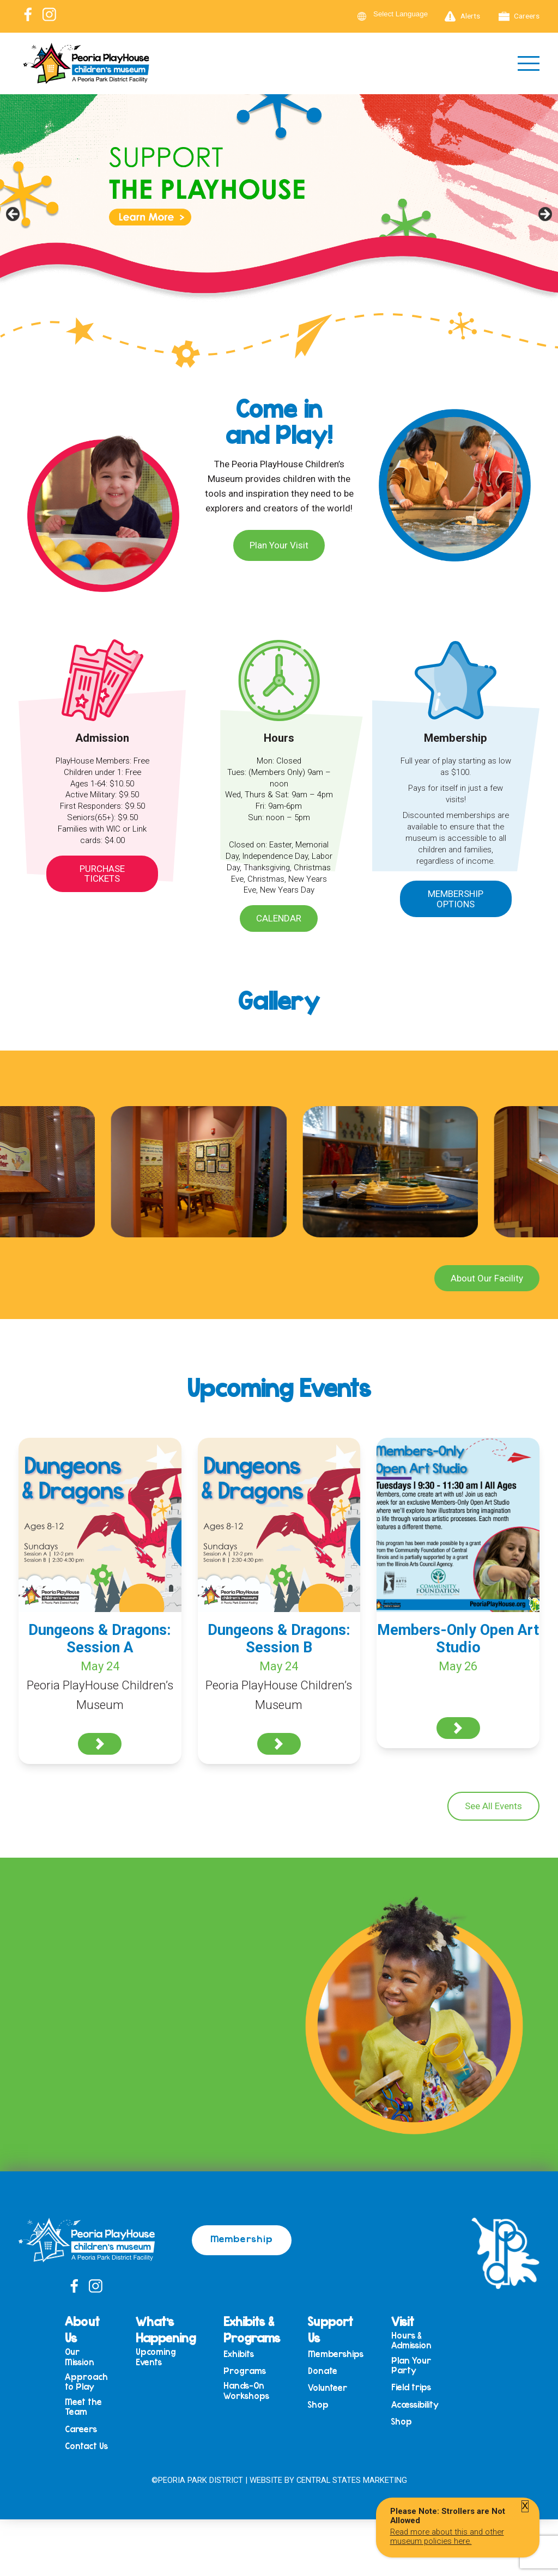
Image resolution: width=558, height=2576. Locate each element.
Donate (322, 2371)
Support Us (330, 2329)
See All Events (493, 1805)
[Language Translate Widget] (407, 14)
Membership (241, 2238)
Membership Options (455, 898)
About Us (82, 2329)
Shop (318, 2405)
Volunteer (327, 2388)
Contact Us (86, 2446)
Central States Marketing (351, 2480)
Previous (13, 214)
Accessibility (415, 2405)
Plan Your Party (411, 2365)
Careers (519, 16)
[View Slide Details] (279, 217)
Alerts (462, 16)
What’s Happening (166, 2329)
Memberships (335, 2354)
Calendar (278, 918)
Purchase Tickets (102, 873)
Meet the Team (83, 2407)
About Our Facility (487, 1278)
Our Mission (79, 2357)
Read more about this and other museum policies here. (447, 2536)
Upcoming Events (156, 2357)
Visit (402, 2321)
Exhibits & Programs (251, 2329)
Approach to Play (86, 2382)
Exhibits (238, 2354)
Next (544, 214)
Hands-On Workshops (246, 2390)
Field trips (411, 2387)
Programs (244, 2371)
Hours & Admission (411, 2340)
